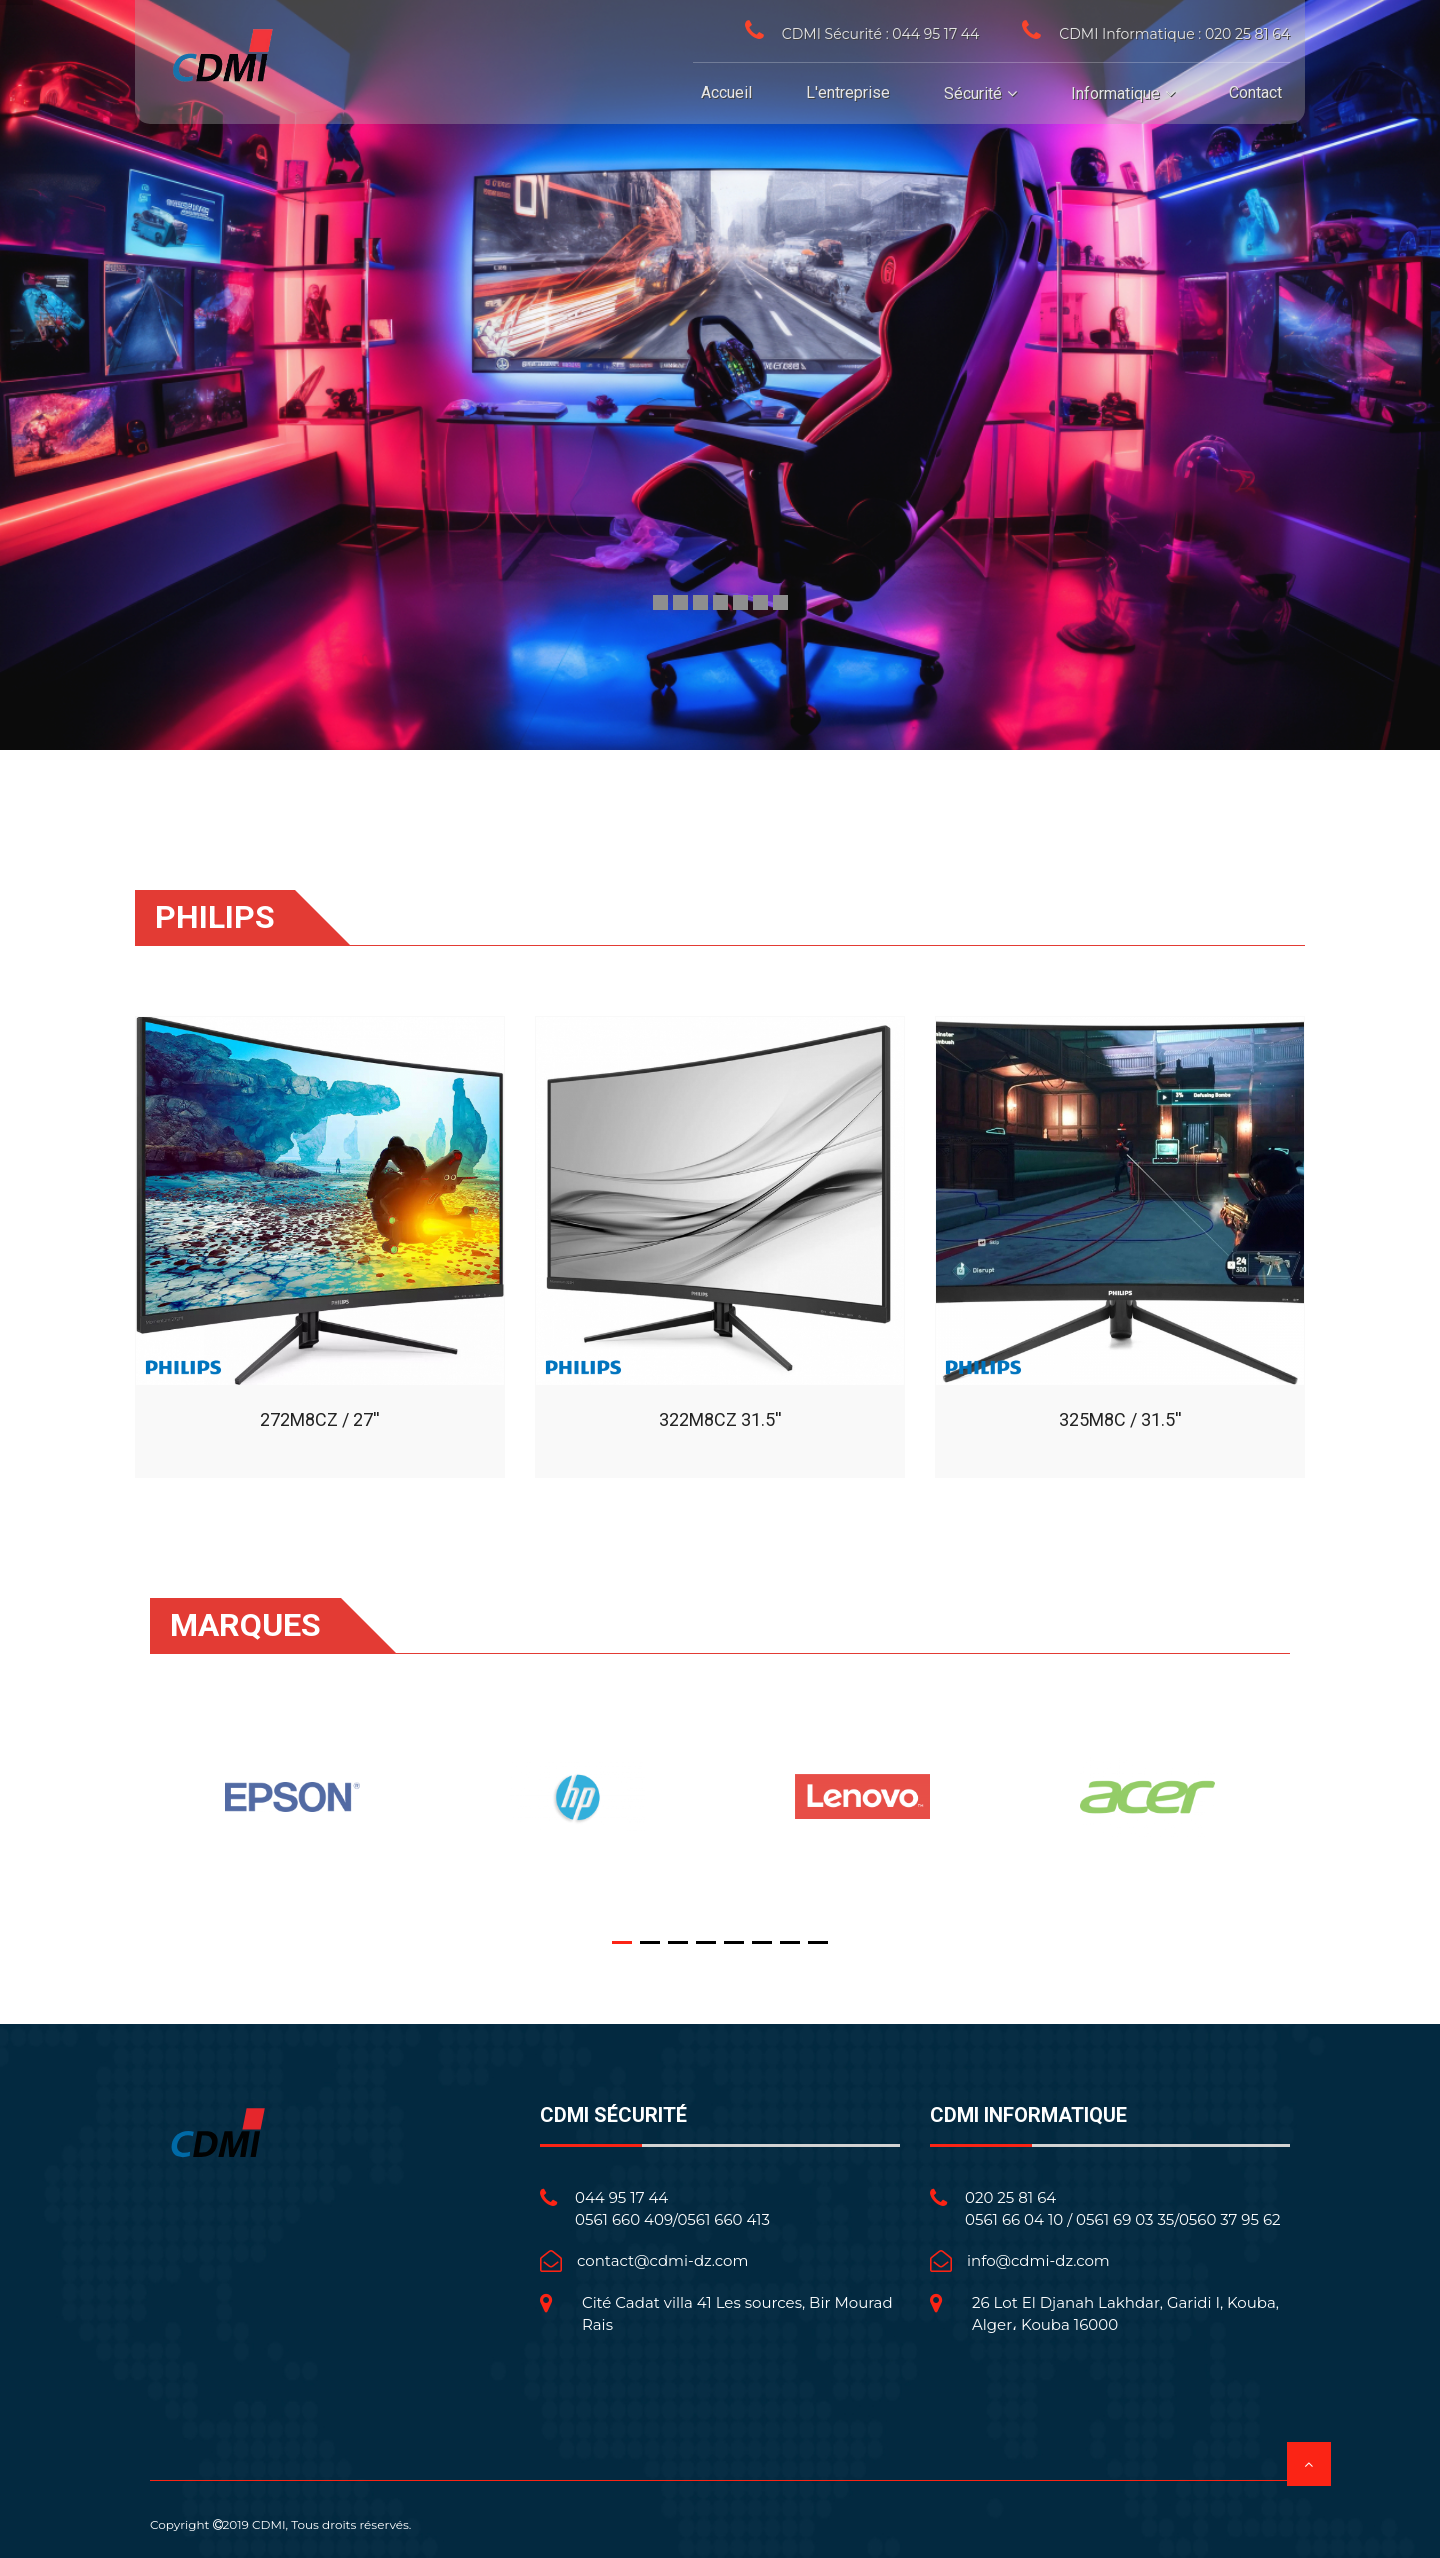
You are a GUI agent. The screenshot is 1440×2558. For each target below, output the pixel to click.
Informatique (1115, 93)
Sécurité (973, 93)
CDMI (269, 2524)
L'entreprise (848, 92)
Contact (1255, 92)
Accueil (726, 92)
